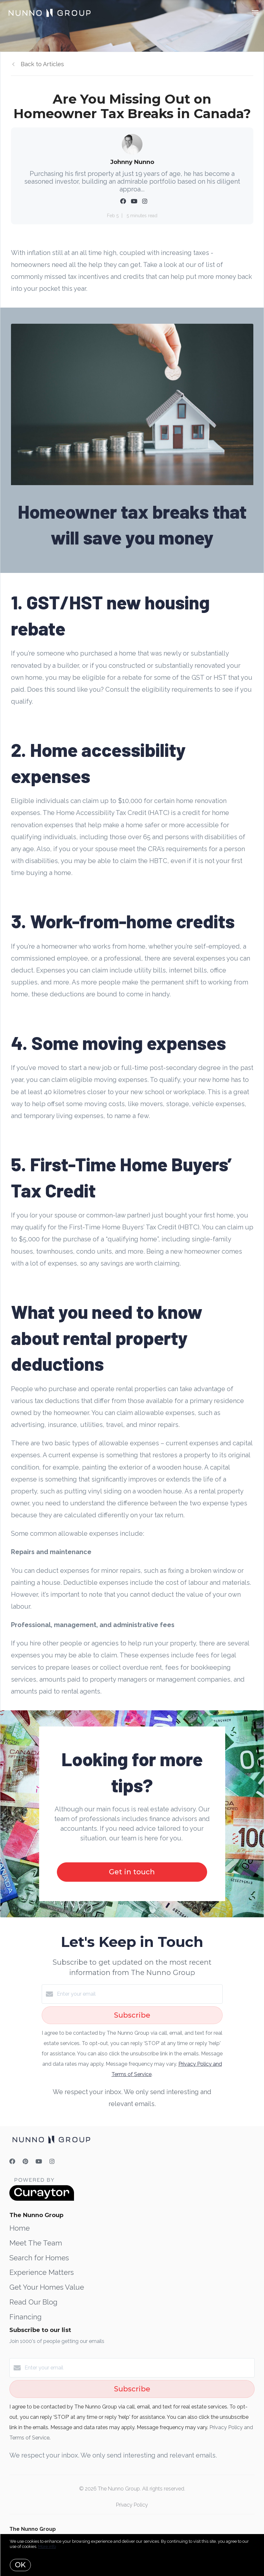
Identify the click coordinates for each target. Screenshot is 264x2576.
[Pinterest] (25, 2161)
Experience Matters (41, 2272)
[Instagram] (52, 2161)
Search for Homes (39, 2258)
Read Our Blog (33, 2302)
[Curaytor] (41, 2199)
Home (19, 2228)
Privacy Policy (132, 2505)
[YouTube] (39, 2161)
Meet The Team (35, 2243)
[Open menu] (255, 12)
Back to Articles (42, 64)
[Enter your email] (138, 1994)
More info (47, 2546)
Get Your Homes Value (46, 2287)
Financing (25, 2317)
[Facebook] (12, 2161)
